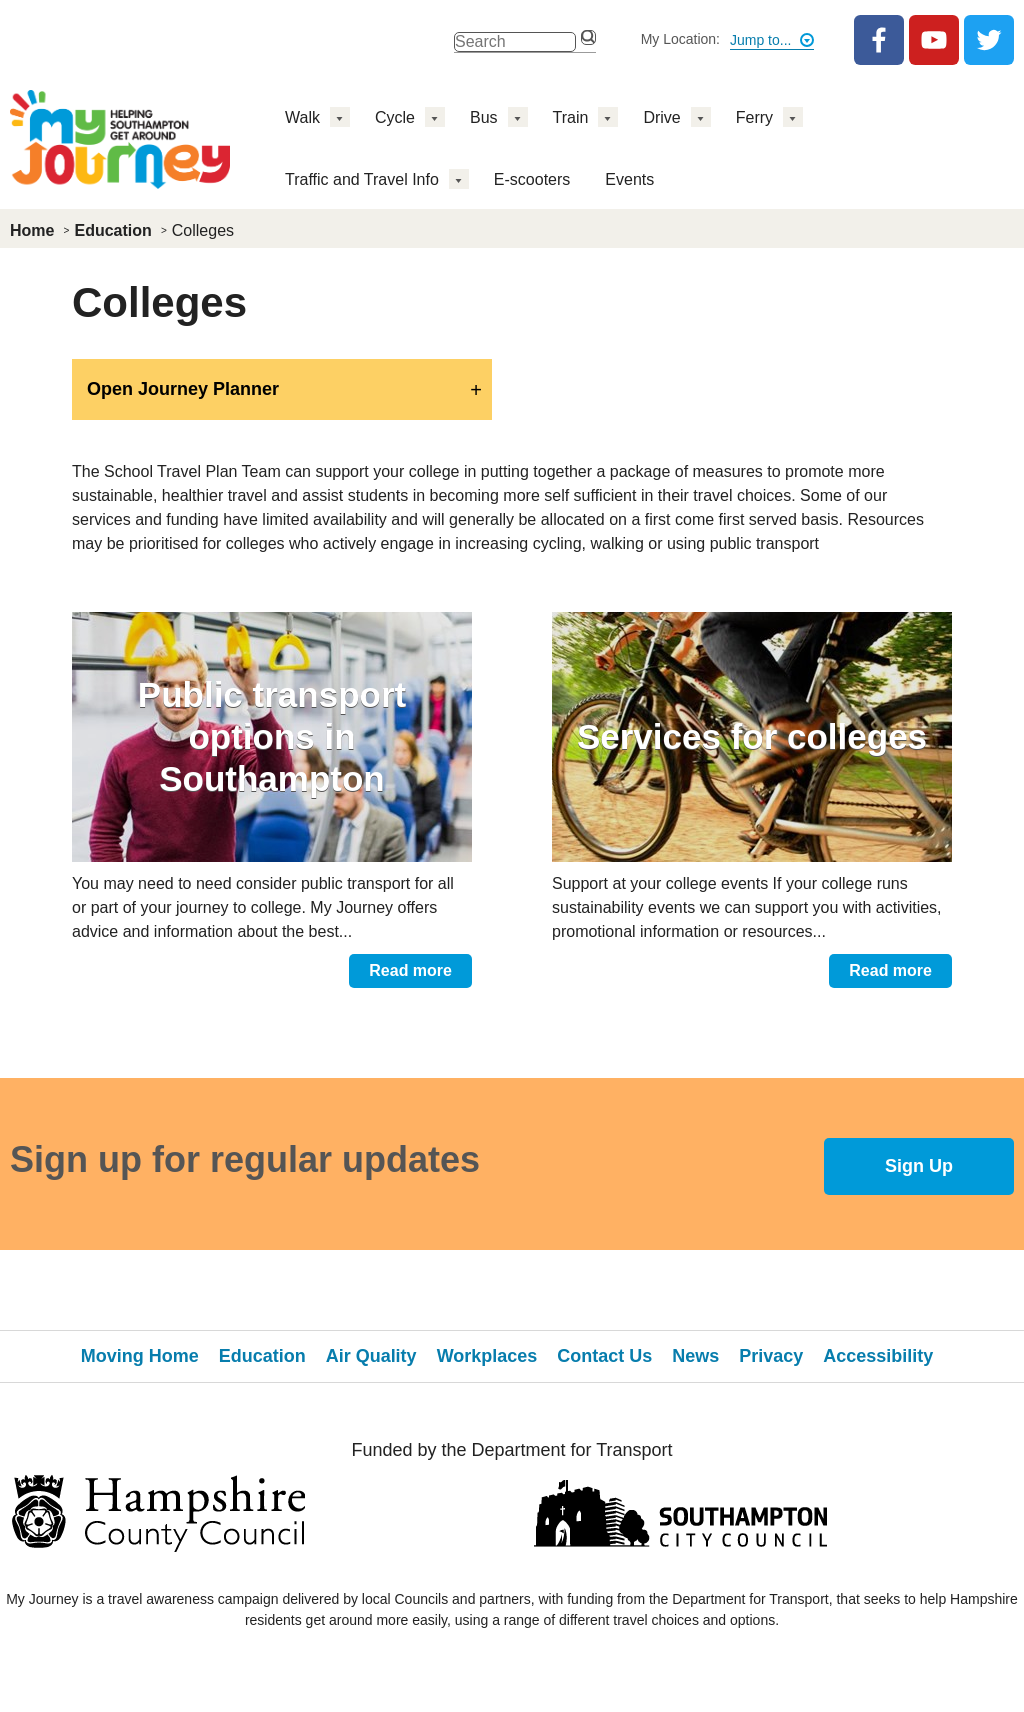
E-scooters (532, 179)
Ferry (754, 117)
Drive (661, 117)
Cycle (395, 117)
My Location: (680, 39)
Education (112, 230)
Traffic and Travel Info (362, 179)
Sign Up (919, 1166)
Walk (302, 117)
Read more (410, 970)
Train (571, 117)
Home (32, 230)
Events (629, 179)
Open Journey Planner (183, 389)
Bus (484, 117)
